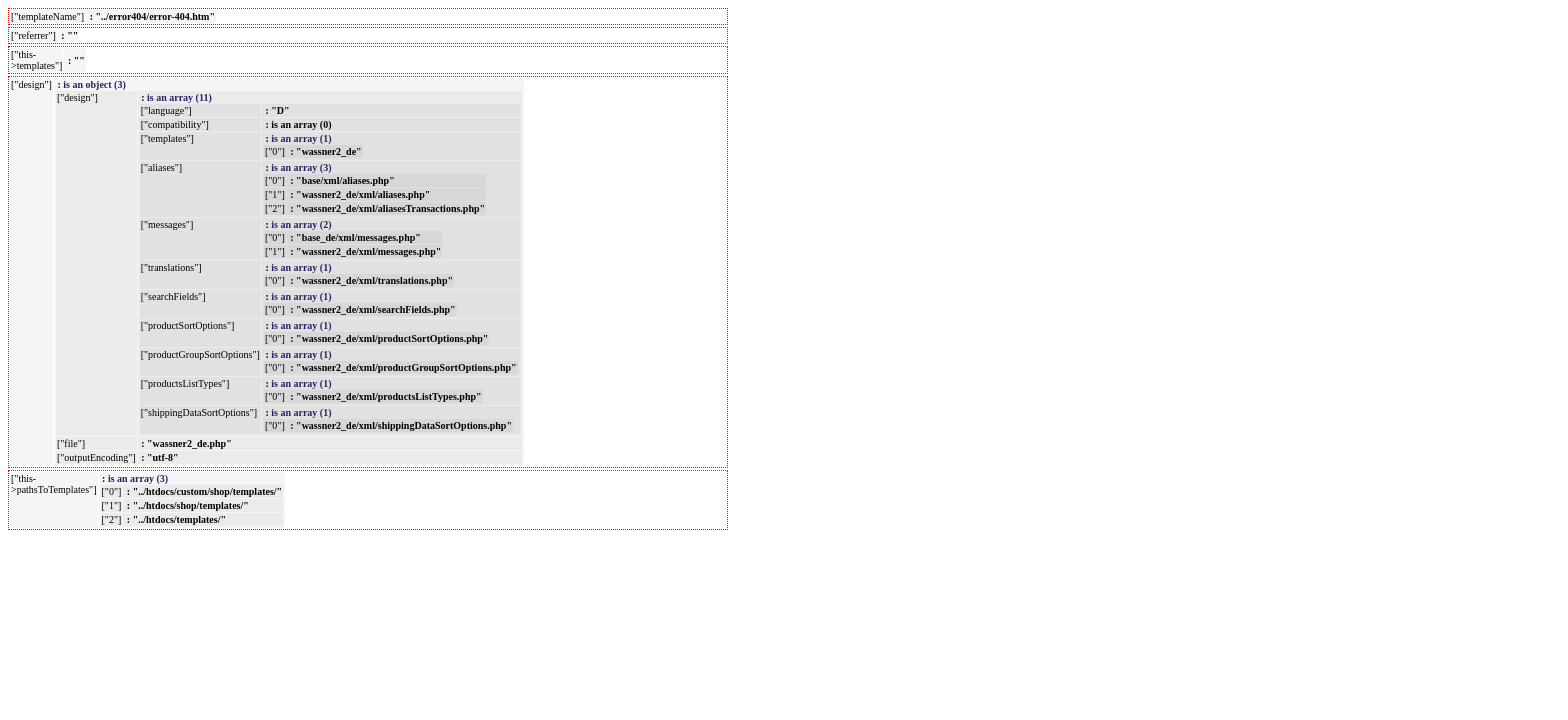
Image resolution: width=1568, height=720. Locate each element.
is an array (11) (179, 97)
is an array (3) (301, 167)
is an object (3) (94, 84)
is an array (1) (301, 138)
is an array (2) (301, 224)
